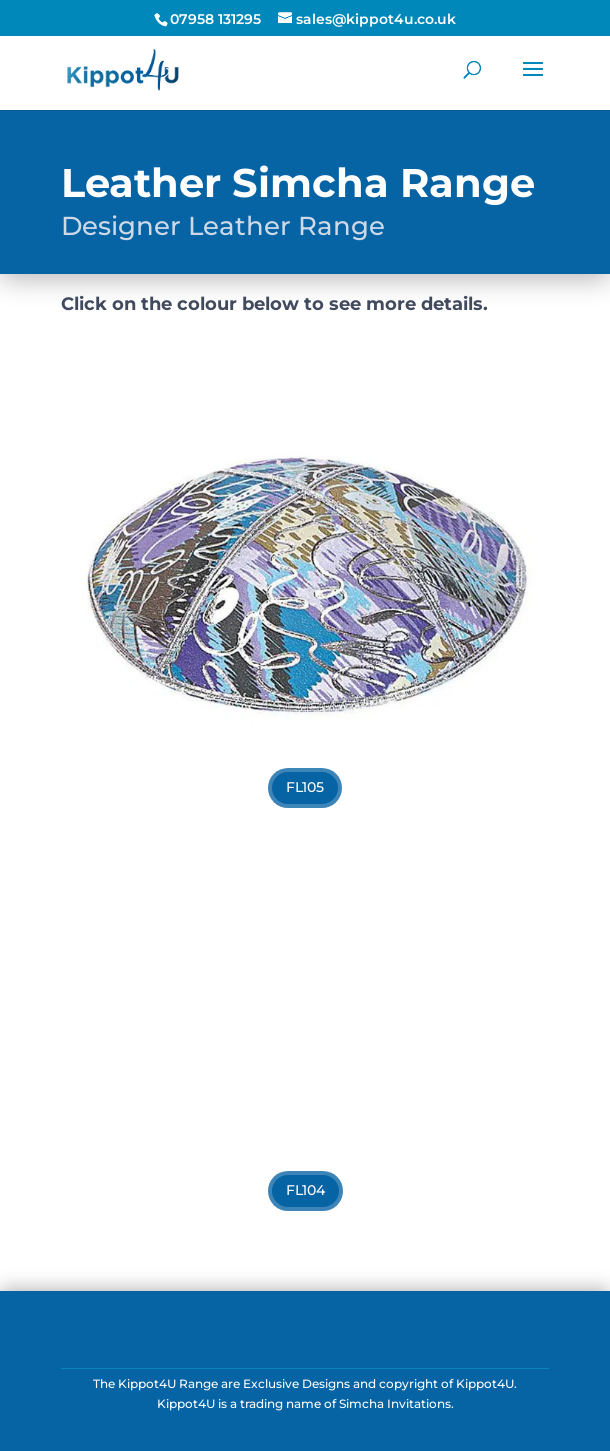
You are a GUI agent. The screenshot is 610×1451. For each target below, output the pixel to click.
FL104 (305, 1190)
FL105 (305, 787)
